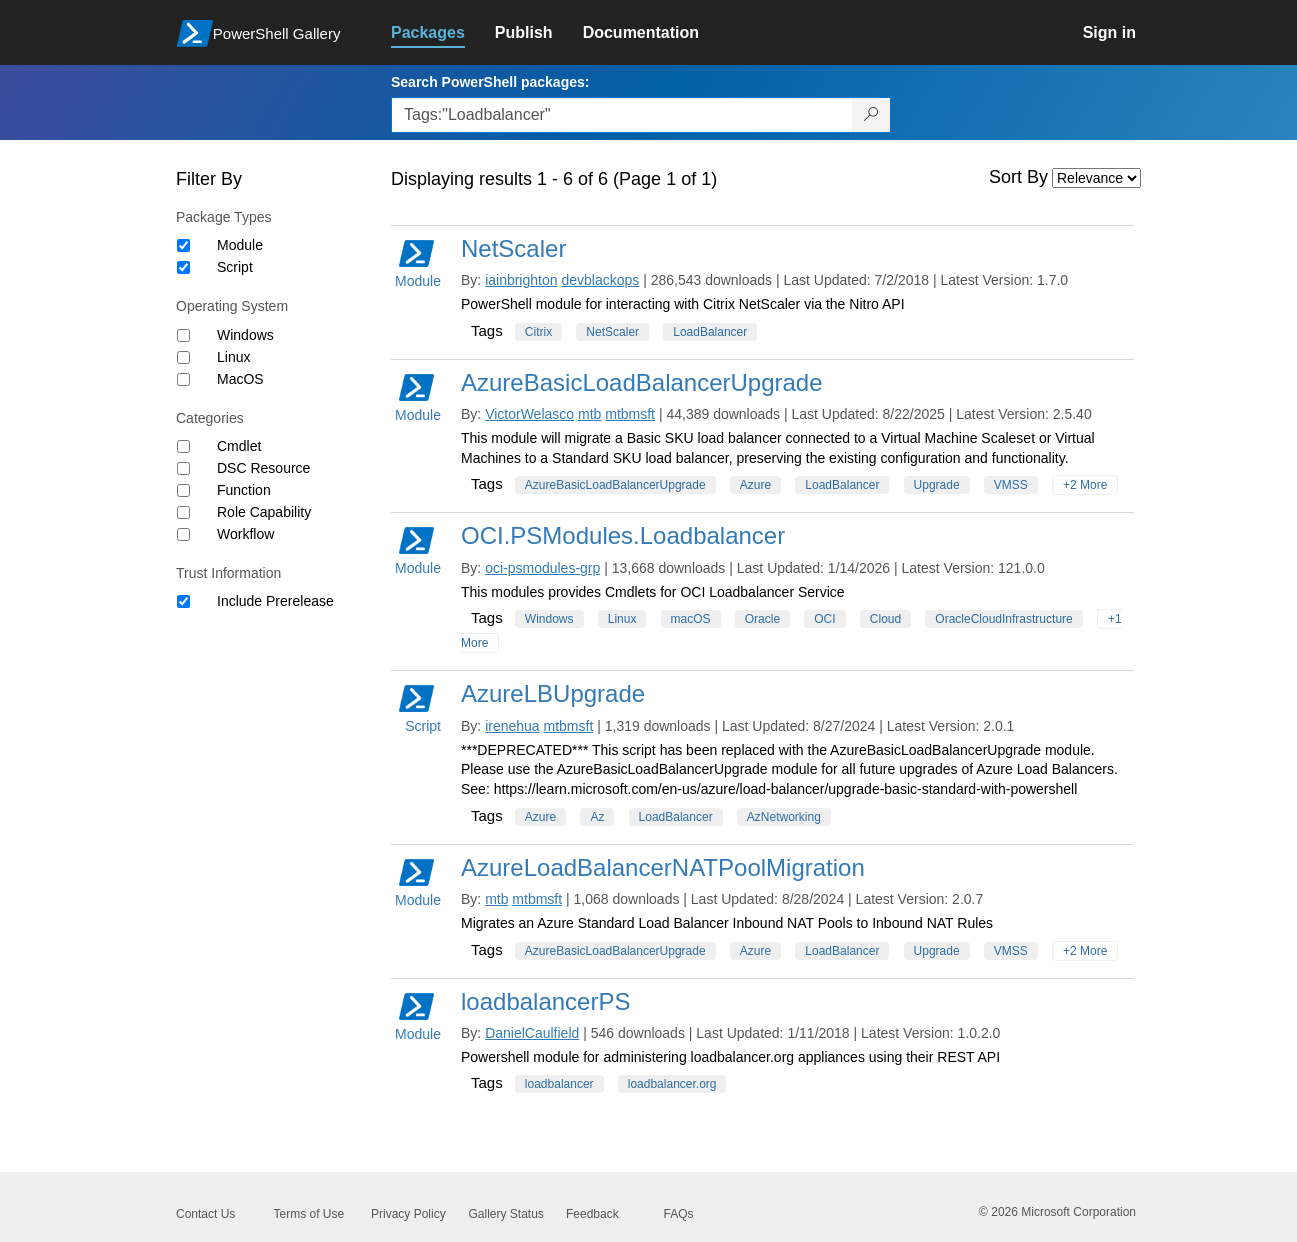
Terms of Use (309, 1214)
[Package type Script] (183, 267)
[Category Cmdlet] (183, 446)
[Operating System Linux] (183, 357)
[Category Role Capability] (183, 512)
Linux (233, 357)
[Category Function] (183, 490)
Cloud (885, 619)
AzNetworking (784, 817)
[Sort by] (1096, 178)
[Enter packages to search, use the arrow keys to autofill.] (622, 115)
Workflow (245, 534)
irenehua (512, 726)
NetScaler (513, 248)
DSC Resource (263, 468)
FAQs (679, 1214)
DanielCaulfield (532, 1033)
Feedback (592, 1214)
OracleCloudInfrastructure (1003, 619)
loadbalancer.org (672, 1084)
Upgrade (937, 485)
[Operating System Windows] (183, 335)
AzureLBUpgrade (553, 693)
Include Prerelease (275, 601)
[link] (443, 33)
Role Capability (264, 512)
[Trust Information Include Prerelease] (183, 601)
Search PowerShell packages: (490, 82)
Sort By (1018, 177)
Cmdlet (239, 446)
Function (244, 490)
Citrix (538, 332)
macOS (691, 619)
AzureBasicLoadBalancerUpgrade (642, 382)
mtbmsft (630, 414)
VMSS (1011, 485)
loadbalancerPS (545, 1001)
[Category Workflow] (183, 534)
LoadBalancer (710, 332)
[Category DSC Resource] (183, 468)
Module (240, 245)
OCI (824, 619)
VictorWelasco (529, 414)
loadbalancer (559, 1084)
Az (597, 817)
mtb (589, 414)
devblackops (600, 280)
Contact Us (205, 1214)
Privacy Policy (408, 1214)
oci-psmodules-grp (542, 568)
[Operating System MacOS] (183, 379)
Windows (245, 335)
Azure (755, 485)
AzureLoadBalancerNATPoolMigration (663, 867)
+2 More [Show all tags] (1085, 485)
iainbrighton (521, 280)
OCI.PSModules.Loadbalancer (623, 535)
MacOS (240, 379)
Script (235, 267)
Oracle (762, 619)
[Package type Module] (183, 245)
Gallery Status (506, 1214)
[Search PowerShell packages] (871, 115)
